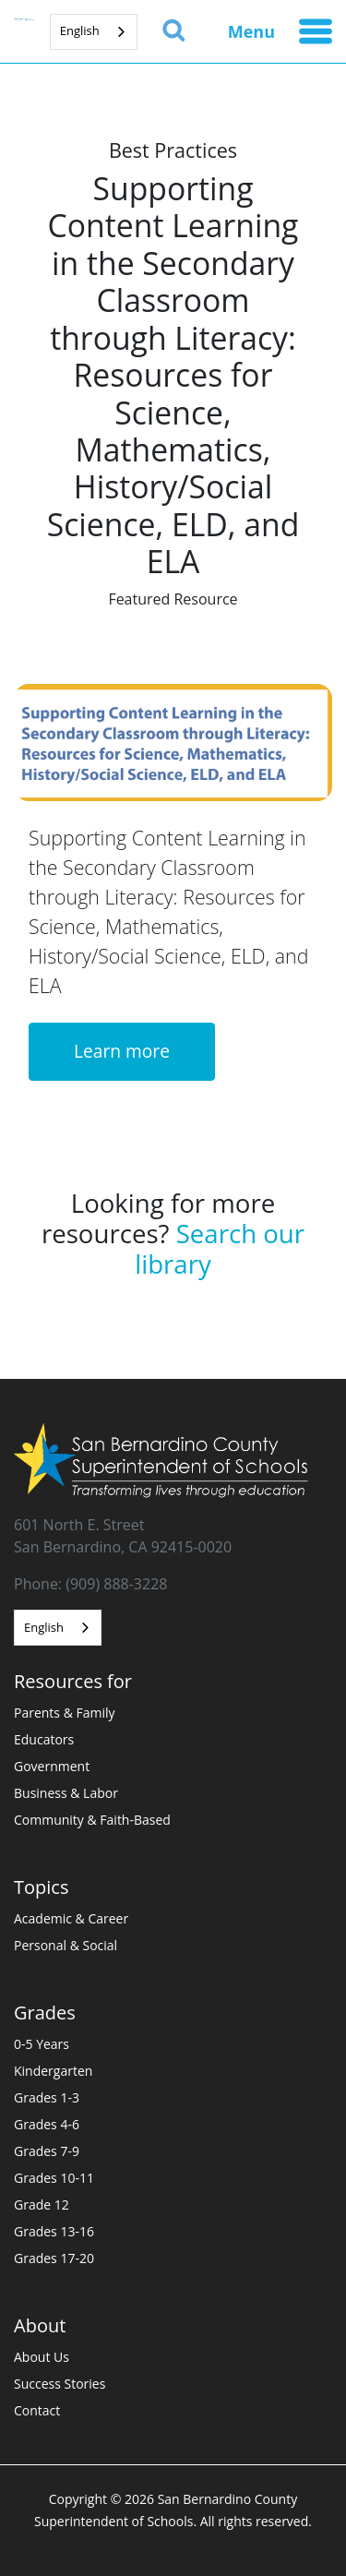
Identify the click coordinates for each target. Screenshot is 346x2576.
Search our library (219, 1248)
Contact (37, 2410)
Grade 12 (41, 2204)
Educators (44, 1739)
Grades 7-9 (46, 2151)
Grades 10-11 (54, 2178)
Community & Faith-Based (92, 1819)
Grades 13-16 (54, 2231)
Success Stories (59, 2383)
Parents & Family (64, 1712)
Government (51, 1766)
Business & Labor (66, 1793)
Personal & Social (65, 1945)
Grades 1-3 (46, 2097)
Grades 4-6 (46, 2124)
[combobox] (93, 32)
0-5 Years (41, 2044)
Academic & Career (71, 1918)
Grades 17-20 (54, 2258)
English (80, 30)
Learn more (122, 1050)
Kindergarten (53, 2070)
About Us (41, 2357)
